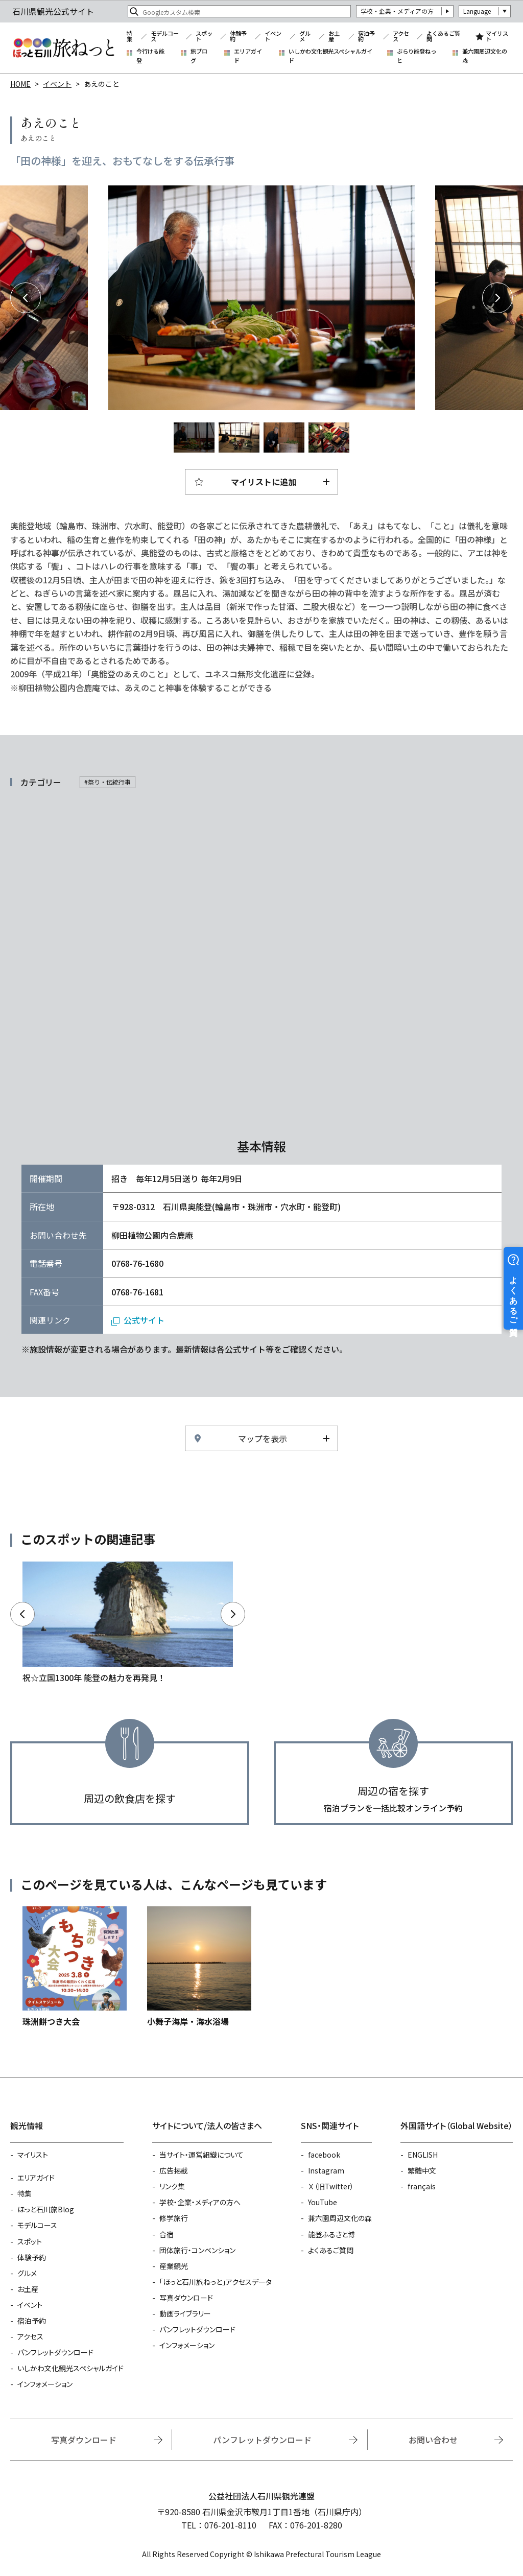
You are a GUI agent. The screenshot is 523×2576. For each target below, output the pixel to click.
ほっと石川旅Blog (45, 2209)
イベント (273, 36)
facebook (324, 2154)
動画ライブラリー (185, 2313)
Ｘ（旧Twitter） (331, 2186)
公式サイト (144, 1320)
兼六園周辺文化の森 (484, 56)
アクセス (401, 36)
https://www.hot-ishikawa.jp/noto (127, 1623)
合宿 (166, 2234)
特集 (129, 36)
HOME (20, 84)
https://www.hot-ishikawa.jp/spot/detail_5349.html (199, 1967)
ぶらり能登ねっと (416, 56)
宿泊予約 (366, 36)
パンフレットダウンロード (55, 2352)
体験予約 (238, 36)
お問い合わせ (433, 2439)
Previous (25, 297)
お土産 (334, 36)
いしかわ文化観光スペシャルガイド (330, 56)
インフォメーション (45, 2384)
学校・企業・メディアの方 (397, 11)
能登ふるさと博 (331, 2234)
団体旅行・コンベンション (197, 2250)
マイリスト (497, 36)
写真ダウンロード (186, 2298)
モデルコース (165, 36)
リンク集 (172, 2186)
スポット (204, 36)
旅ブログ (199, 56)
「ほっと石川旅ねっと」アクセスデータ (215, 2282)
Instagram (326, 2170)
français (422, 2186)
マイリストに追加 (263, 482)
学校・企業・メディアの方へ (200, 2202)
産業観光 (173, 2266)
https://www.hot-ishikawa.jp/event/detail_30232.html (74, 1967)
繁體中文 (422, 2170)
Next (497, 297)
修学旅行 (173, 2218)
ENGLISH (423, 2154)
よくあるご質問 (443, 36)
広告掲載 (173, 2170)
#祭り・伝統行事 (107, 781)
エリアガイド (248, 56)
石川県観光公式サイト (63, 48)
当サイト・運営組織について (201, 2154)
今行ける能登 (150, 56)
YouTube (322, 2202)
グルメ (305, 36)
